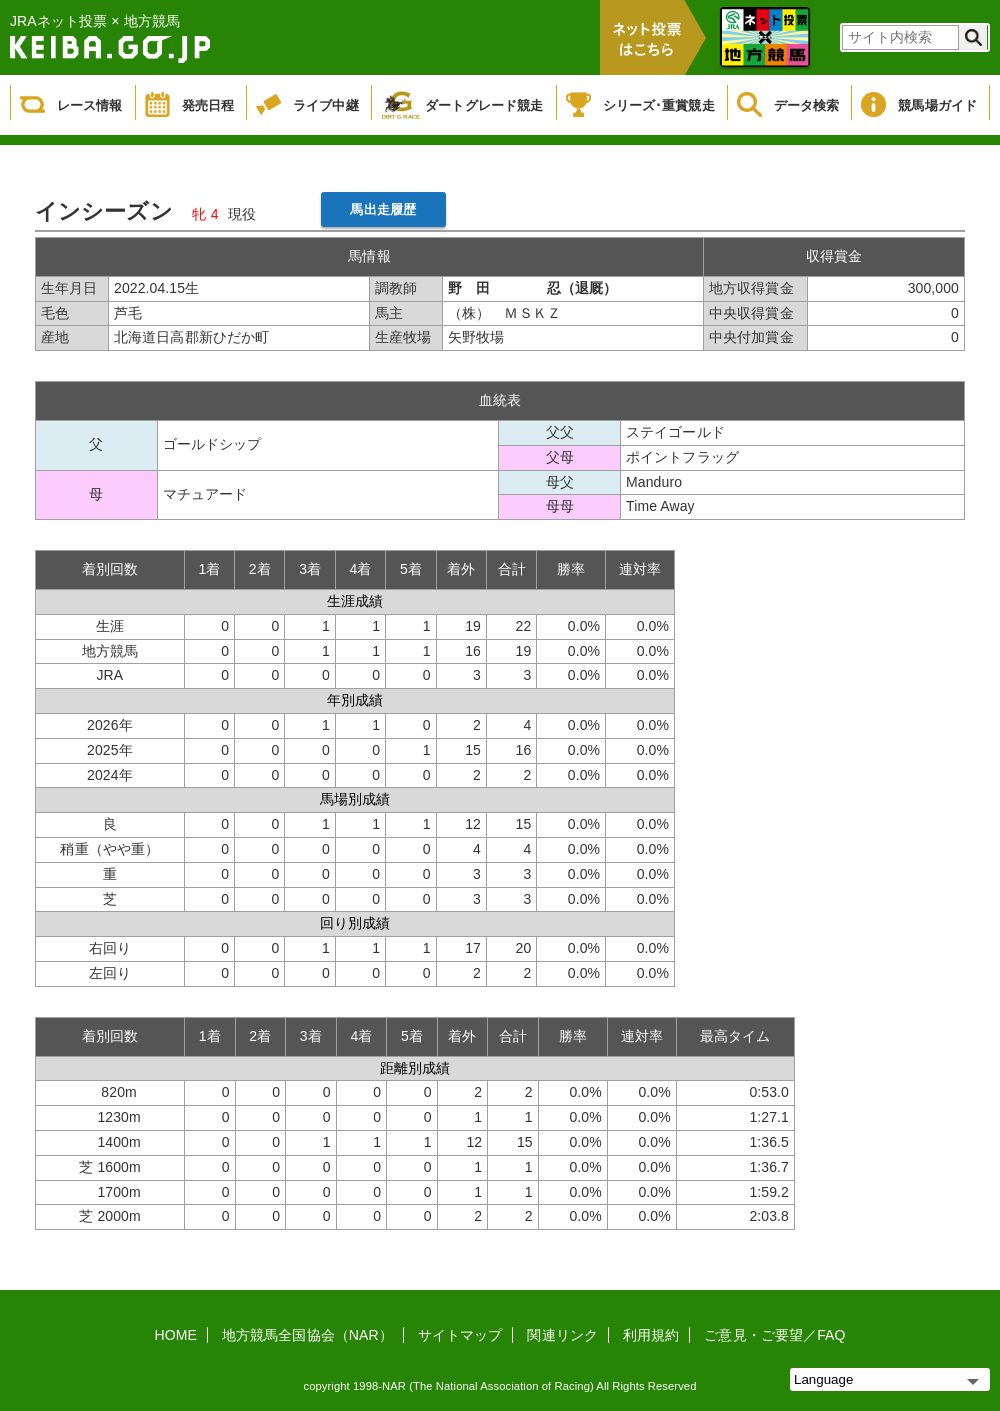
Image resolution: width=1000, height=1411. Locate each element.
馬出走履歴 (383, 209)
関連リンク (562, 1335)
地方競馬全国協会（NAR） (307, 1335)
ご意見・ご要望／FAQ (774, 1335)
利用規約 (651, 1335)
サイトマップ (460, 1335)
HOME (176, 1335)
